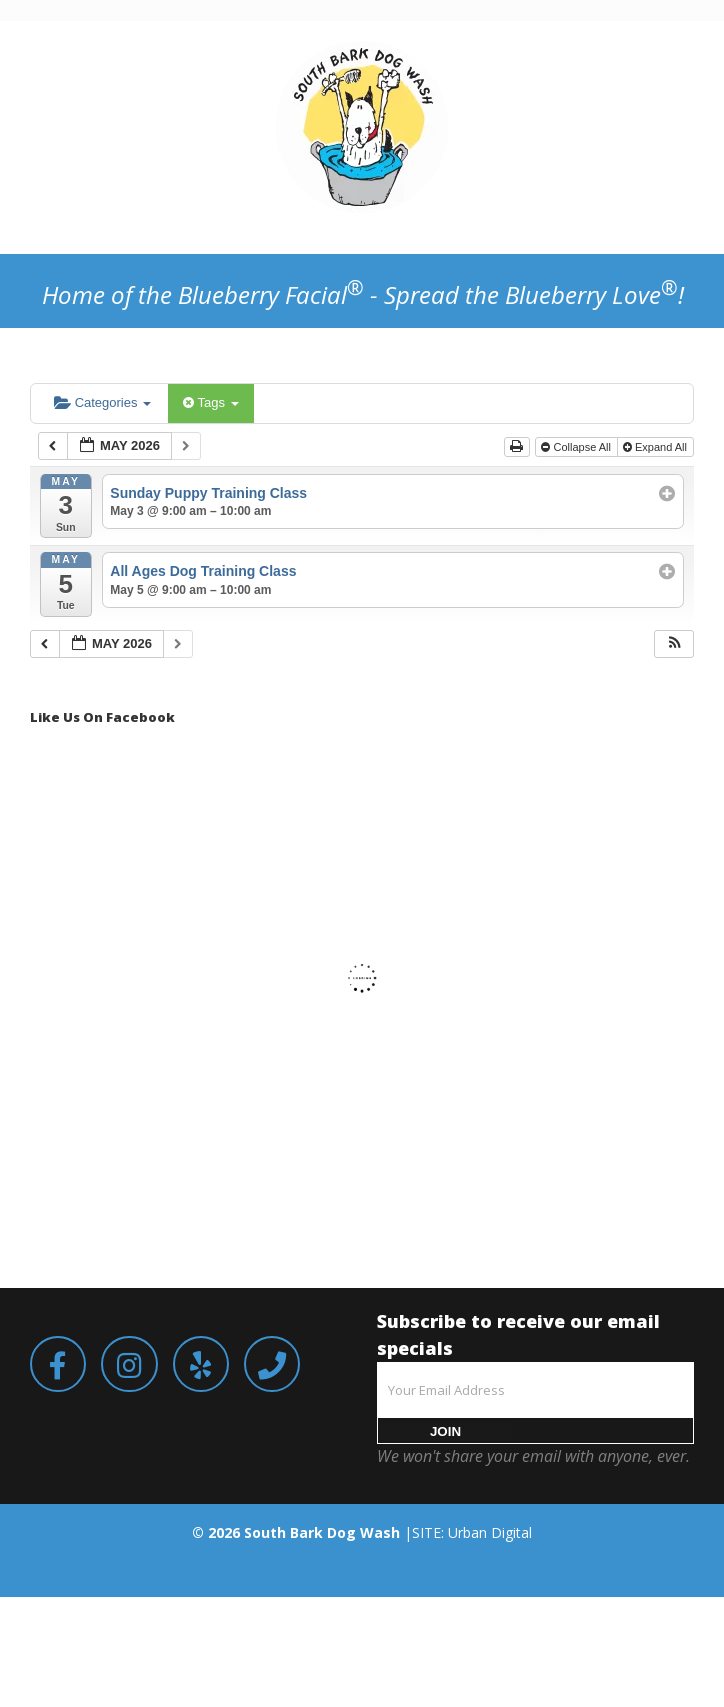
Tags (210, 402)
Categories (102, 402)
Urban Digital (490, 1532)
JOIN (445, 1431)
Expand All (656, 447)
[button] (675, 644)
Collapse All (577, 447)
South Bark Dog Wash (322, 1532)
